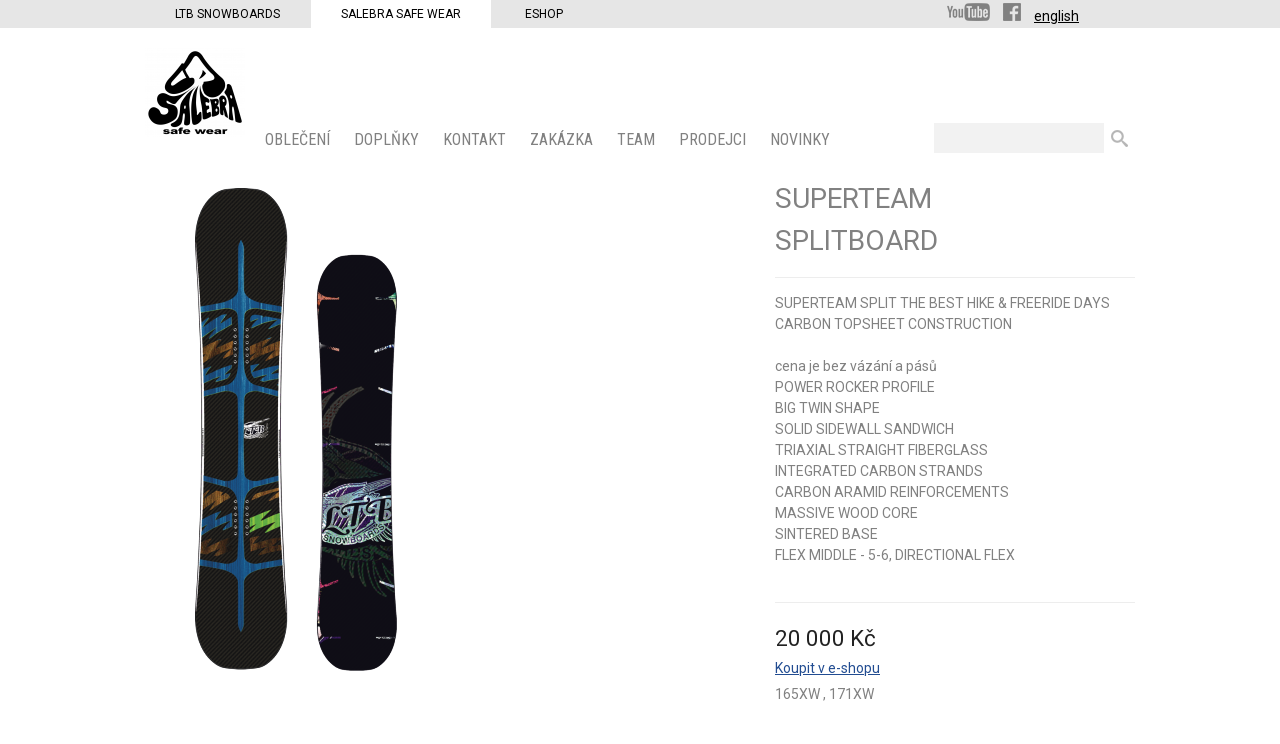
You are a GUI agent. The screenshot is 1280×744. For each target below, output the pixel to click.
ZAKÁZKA (563, 139)
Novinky (802, 139)
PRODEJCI (714, 139)
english (1056, 16)
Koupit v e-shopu (827, 668)
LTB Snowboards (227, 14)
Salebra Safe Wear (401, 14)
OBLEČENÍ (299, 139)
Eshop (544, 14)
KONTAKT (476, 139)
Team (638, 139)
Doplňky (388, 139)
